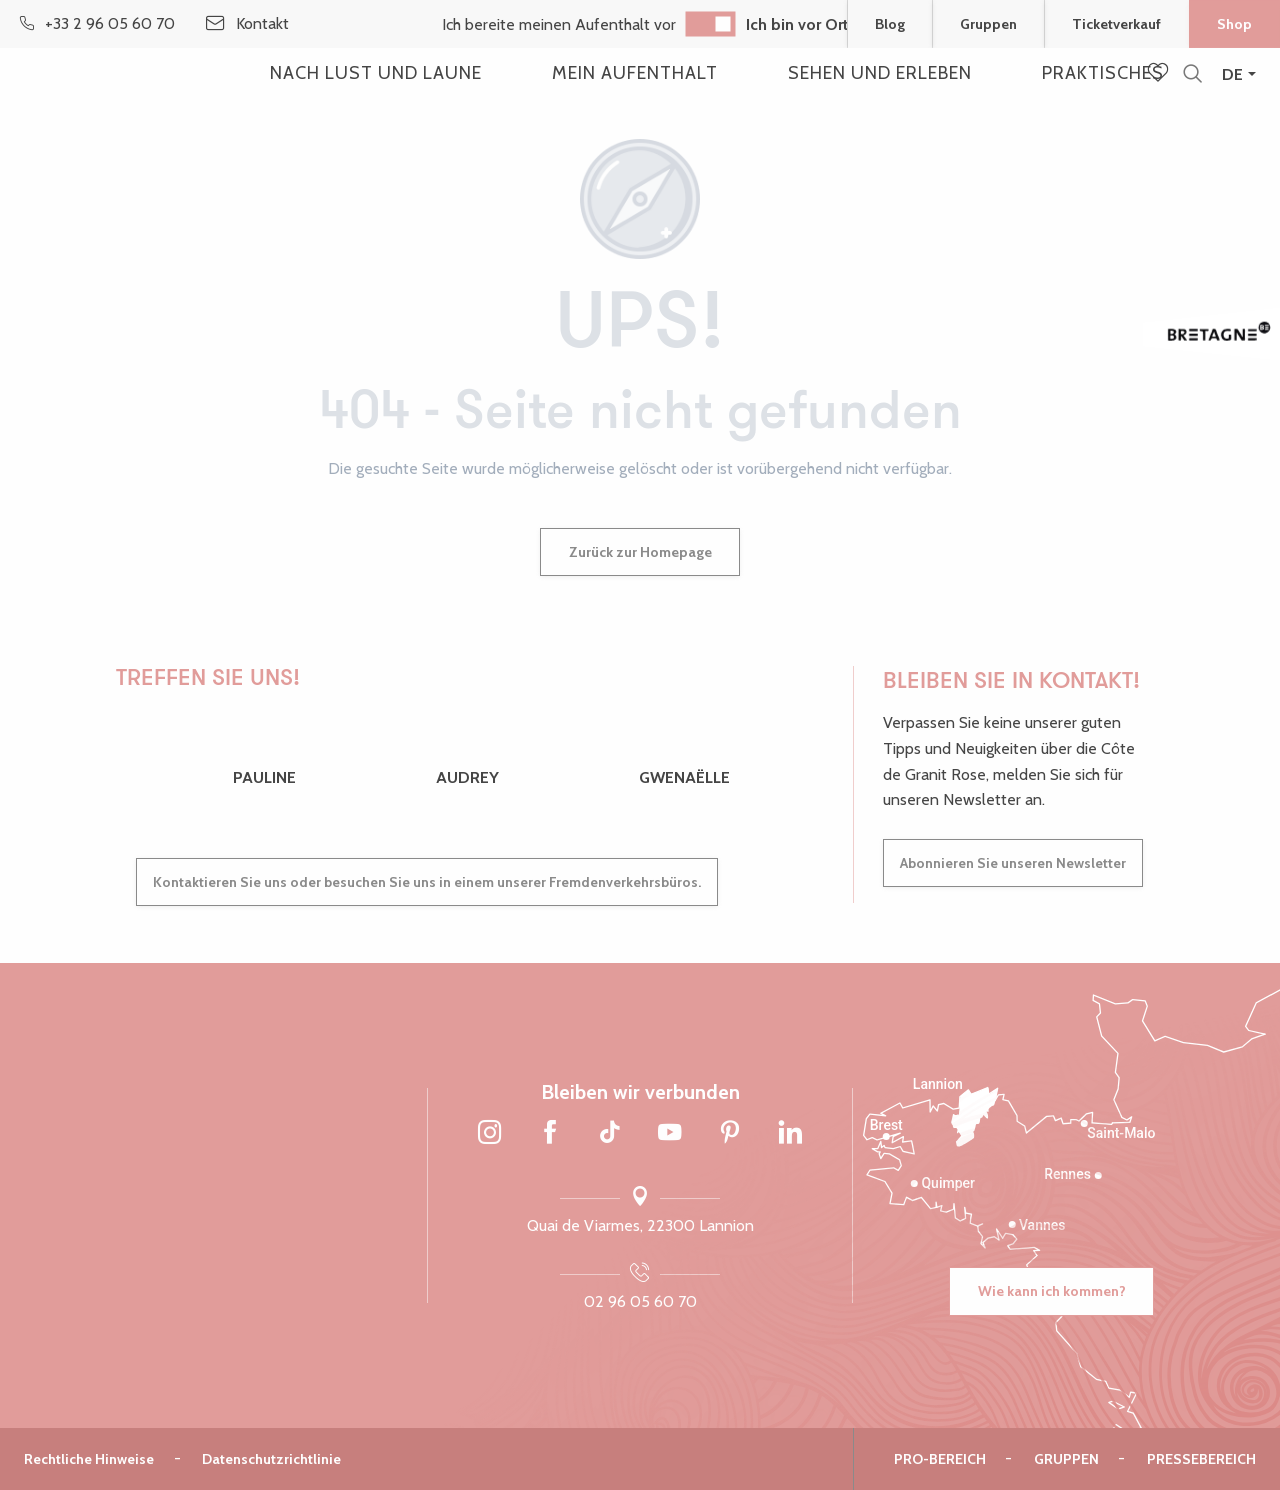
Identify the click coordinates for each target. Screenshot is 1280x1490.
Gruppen (1066, 1459)
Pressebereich (1201, 1459)
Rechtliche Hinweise (89, 1459)
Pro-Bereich (940, 1459)
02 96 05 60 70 (640, 1301)
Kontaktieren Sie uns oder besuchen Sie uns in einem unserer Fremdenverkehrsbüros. (427, 882)
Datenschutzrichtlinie (271, 1459)
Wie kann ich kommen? (1052, 1291)
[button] (1192, 74)
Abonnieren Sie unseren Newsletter (1013, 863)
